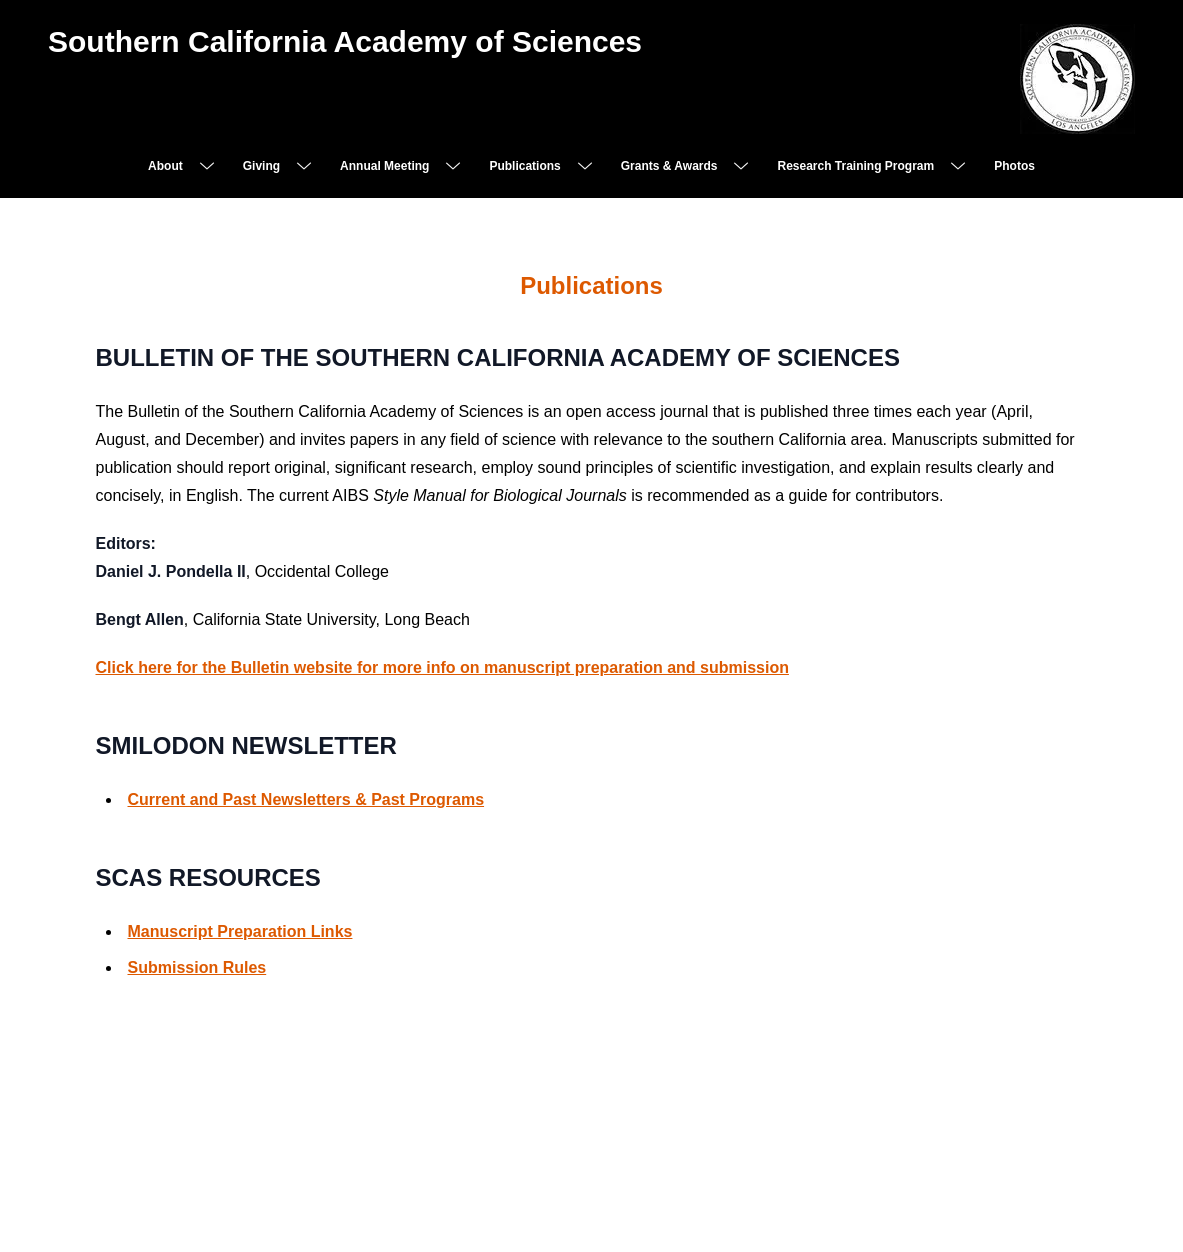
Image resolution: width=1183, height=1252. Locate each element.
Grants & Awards (669, 166)
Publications (524, 166)
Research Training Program (855, 166)
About (165, 166)
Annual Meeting (384, 166)
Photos (1014, 166)
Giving (261, 166)
